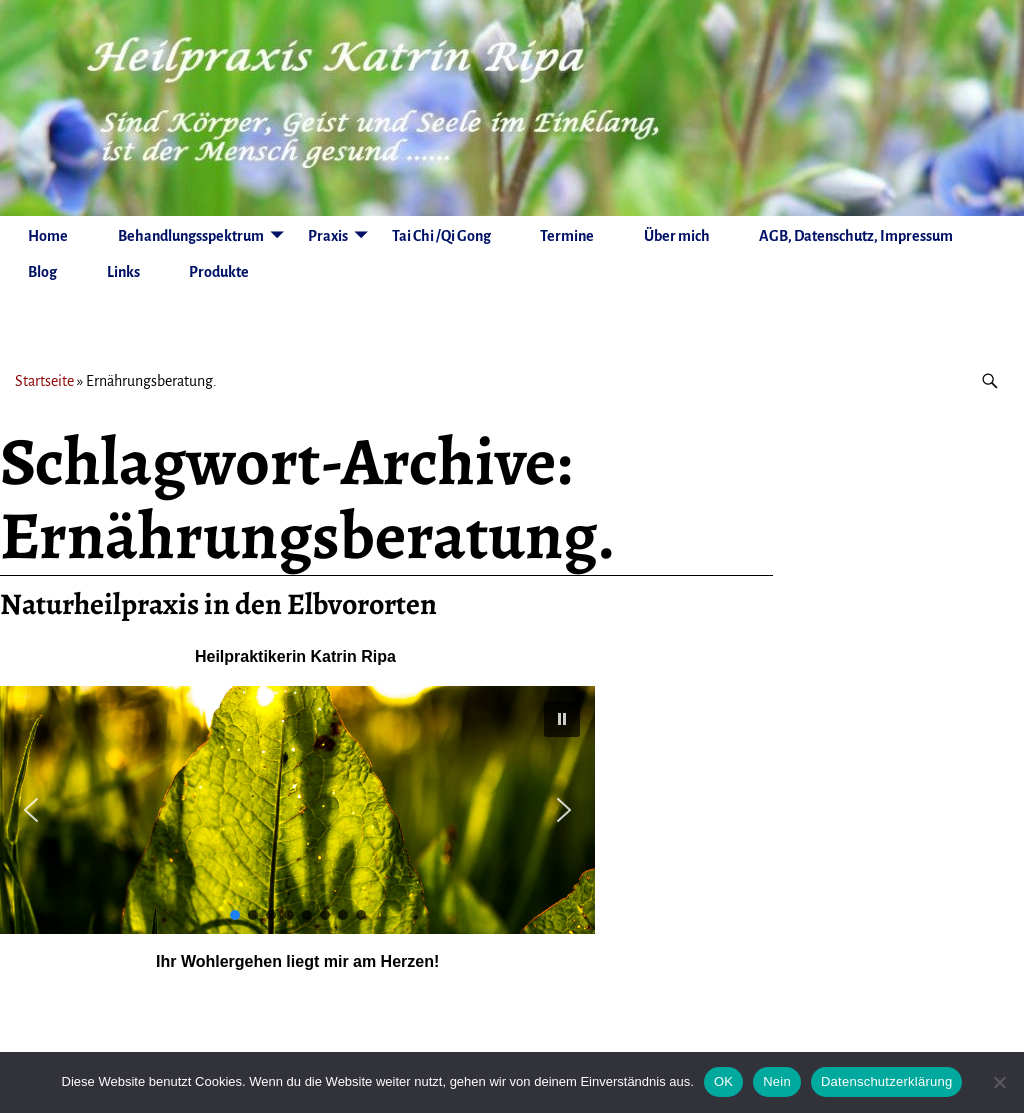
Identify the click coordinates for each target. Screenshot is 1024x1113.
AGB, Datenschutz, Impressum (856, 236)
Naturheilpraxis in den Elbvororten (218, 604)
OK (723, 1081)
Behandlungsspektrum (191, 236)
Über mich (677, 236)
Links (123, 272)
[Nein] (999, 1082)
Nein (777, 1081)
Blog (42, 272)
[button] (562, 719)
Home (48, 236)
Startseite (44, 381)
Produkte (219, 272)
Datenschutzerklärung (886, 1081)
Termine (567, 236)
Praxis (328, 236)
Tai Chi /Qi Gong (441, 236)
